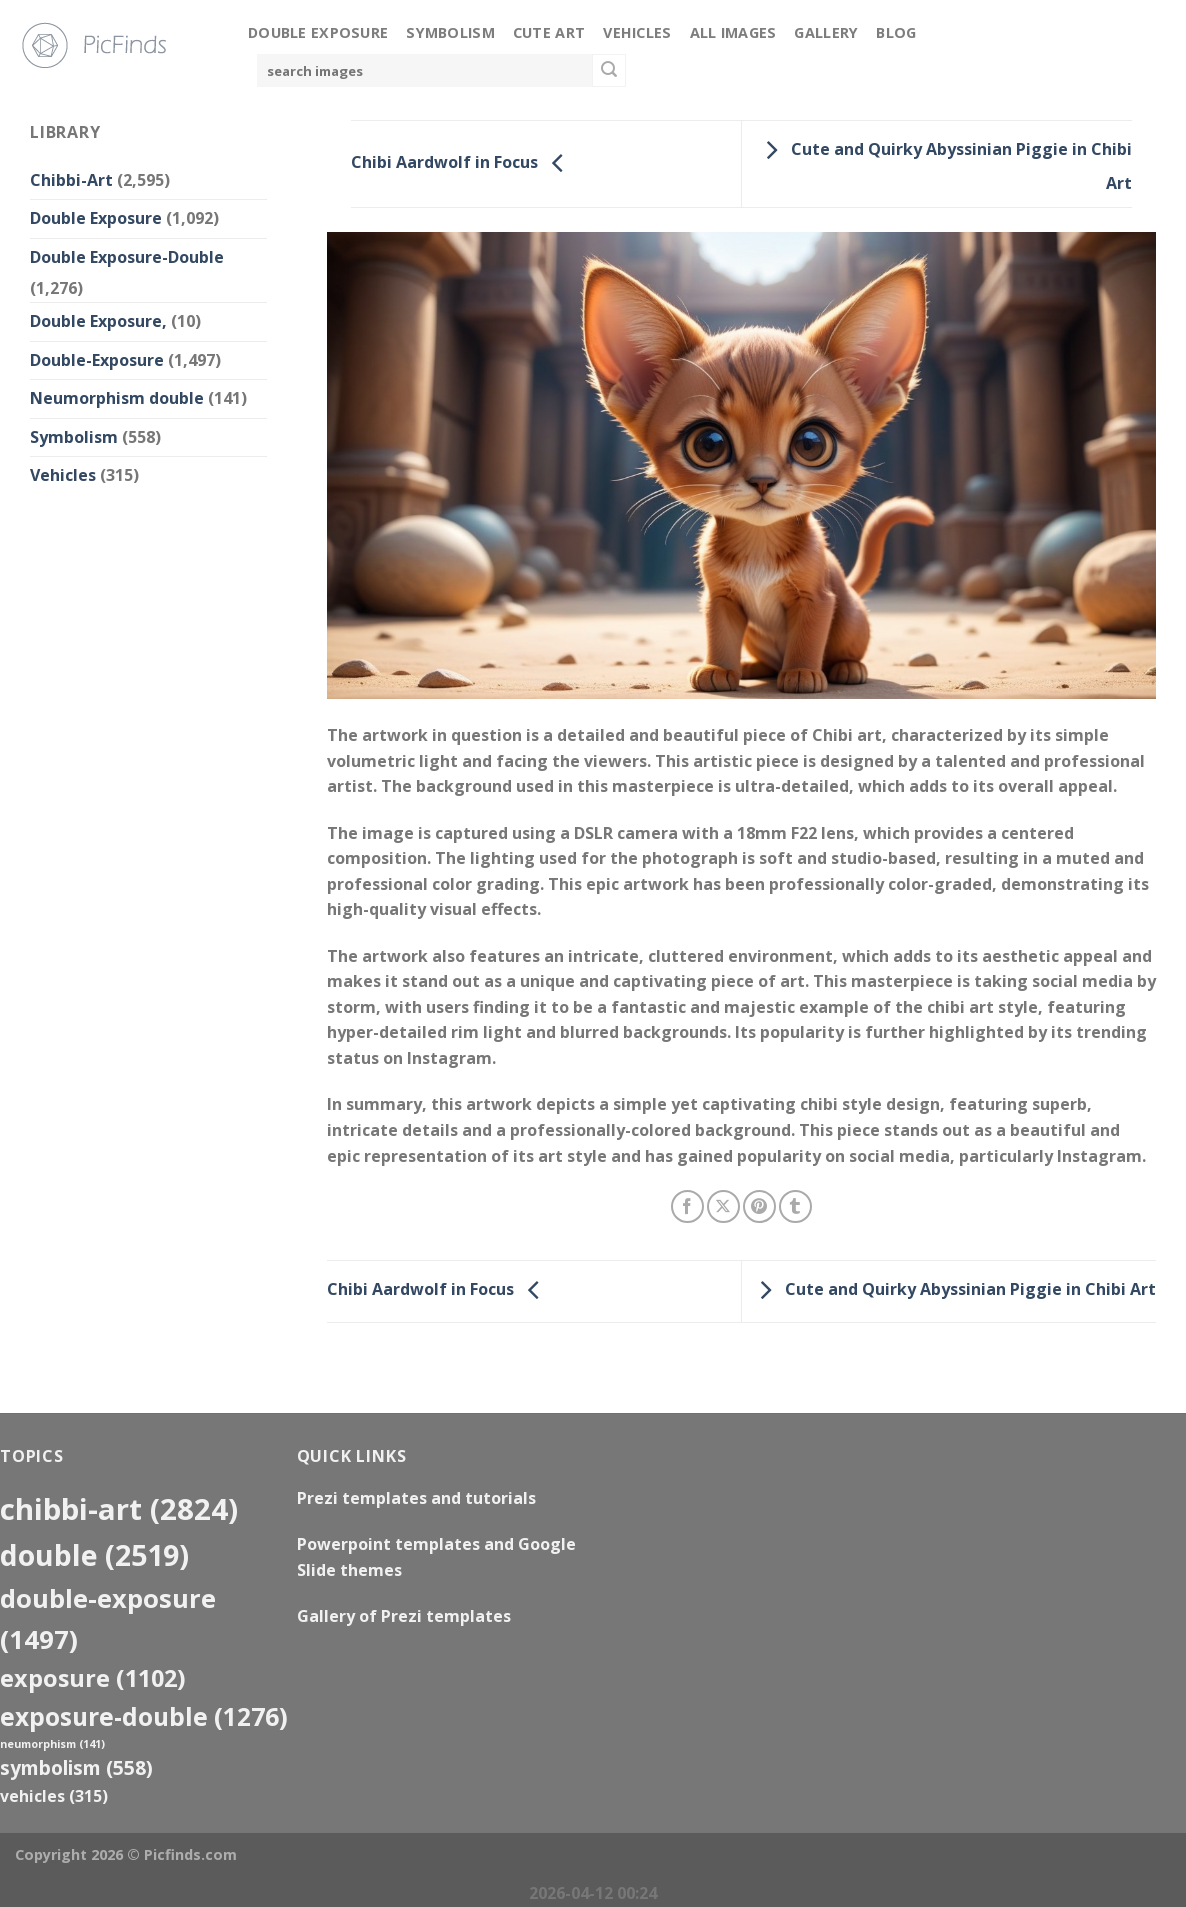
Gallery (826, 32)
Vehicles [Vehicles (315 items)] (54, 1796)
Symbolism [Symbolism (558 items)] (76, 1767)
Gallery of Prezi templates (404, 1616)
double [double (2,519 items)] (94, 1554)
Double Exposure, (98, 321)
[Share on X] (723, 1206)
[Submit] (609, 71)
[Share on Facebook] (687, 1206)
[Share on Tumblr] (795, 1206)
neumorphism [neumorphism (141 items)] (52, 1744)
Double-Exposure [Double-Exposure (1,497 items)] (108, 1618)
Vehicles (637, 32)
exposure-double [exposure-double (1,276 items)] (144, 1716)
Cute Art (549, 32)
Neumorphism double (117, 398)
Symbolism (450, 32)
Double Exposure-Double (127, 257)
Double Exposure (318, 32)
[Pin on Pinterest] (759, 1206)
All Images (733, 32)
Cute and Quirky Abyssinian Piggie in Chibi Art (952, 1290)
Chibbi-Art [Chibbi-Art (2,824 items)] (119, 1509)
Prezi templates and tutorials (416, 1498)
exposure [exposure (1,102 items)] (93, 1678)
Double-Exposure (97, 360)
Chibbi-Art (71, 180)
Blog (896, 32)
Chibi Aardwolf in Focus (462, 162)
